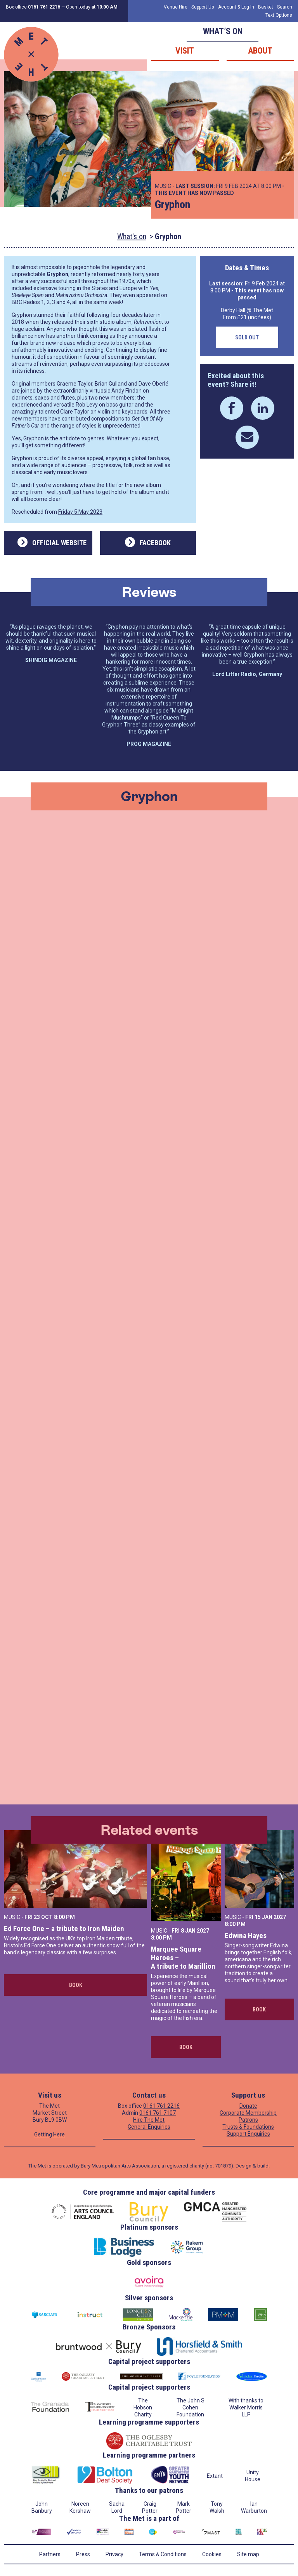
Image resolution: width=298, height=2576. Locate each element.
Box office (33, 7)
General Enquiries (149, 2127)
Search (284, 7)
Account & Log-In (236, 7)
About (260, 51)
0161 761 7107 (157, 2113)
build (263, 2166)
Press (83, 2554)
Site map (248, 2554)
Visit (184, 51)
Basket (265, 7)
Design (243, 2166)
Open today (92, 7)
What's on (131, 236)
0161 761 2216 (161, 2106)
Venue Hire (175, 7)
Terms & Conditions (163, 2554)
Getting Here (49, 2134)
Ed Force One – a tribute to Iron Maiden (64, 1928)
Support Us (202, 7)
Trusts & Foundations (248, 2127)
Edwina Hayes (246, 1935)
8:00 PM (64, 1917)
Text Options (278, 15)
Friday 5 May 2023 (80, 512)
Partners (50, 2554)
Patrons (248, 2120)
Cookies (212, 2554)
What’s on (223, 31)
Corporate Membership (248, 2113)
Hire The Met (149, 2120)
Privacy (114, 2554)
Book (75, 1985)
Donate (248, 2106)
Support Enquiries (248, 2134)
